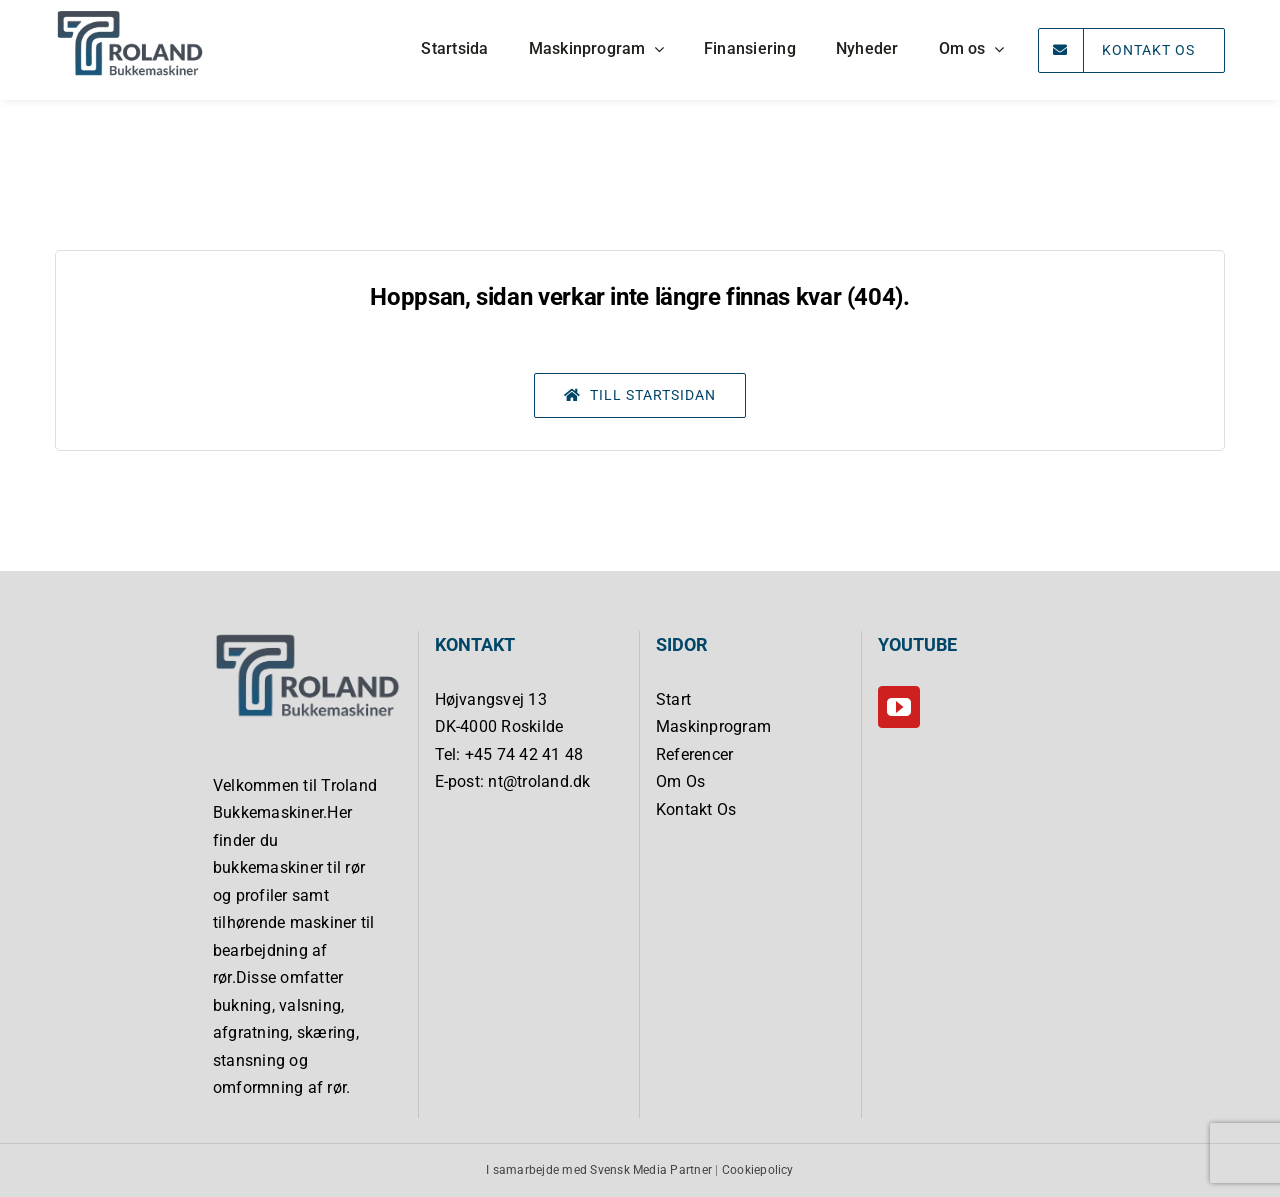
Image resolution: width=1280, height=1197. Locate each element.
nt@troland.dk (539, 781)
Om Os (680, 781)
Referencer (694, 754)
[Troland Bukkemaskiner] (130, 15)
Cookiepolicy (758, 1170)
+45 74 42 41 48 (524, 754)
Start (673, 699)
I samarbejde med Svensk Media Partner (599, 1170)
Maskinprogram (713, 726)
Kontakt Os (696, 809)
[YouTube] (899, 707)
